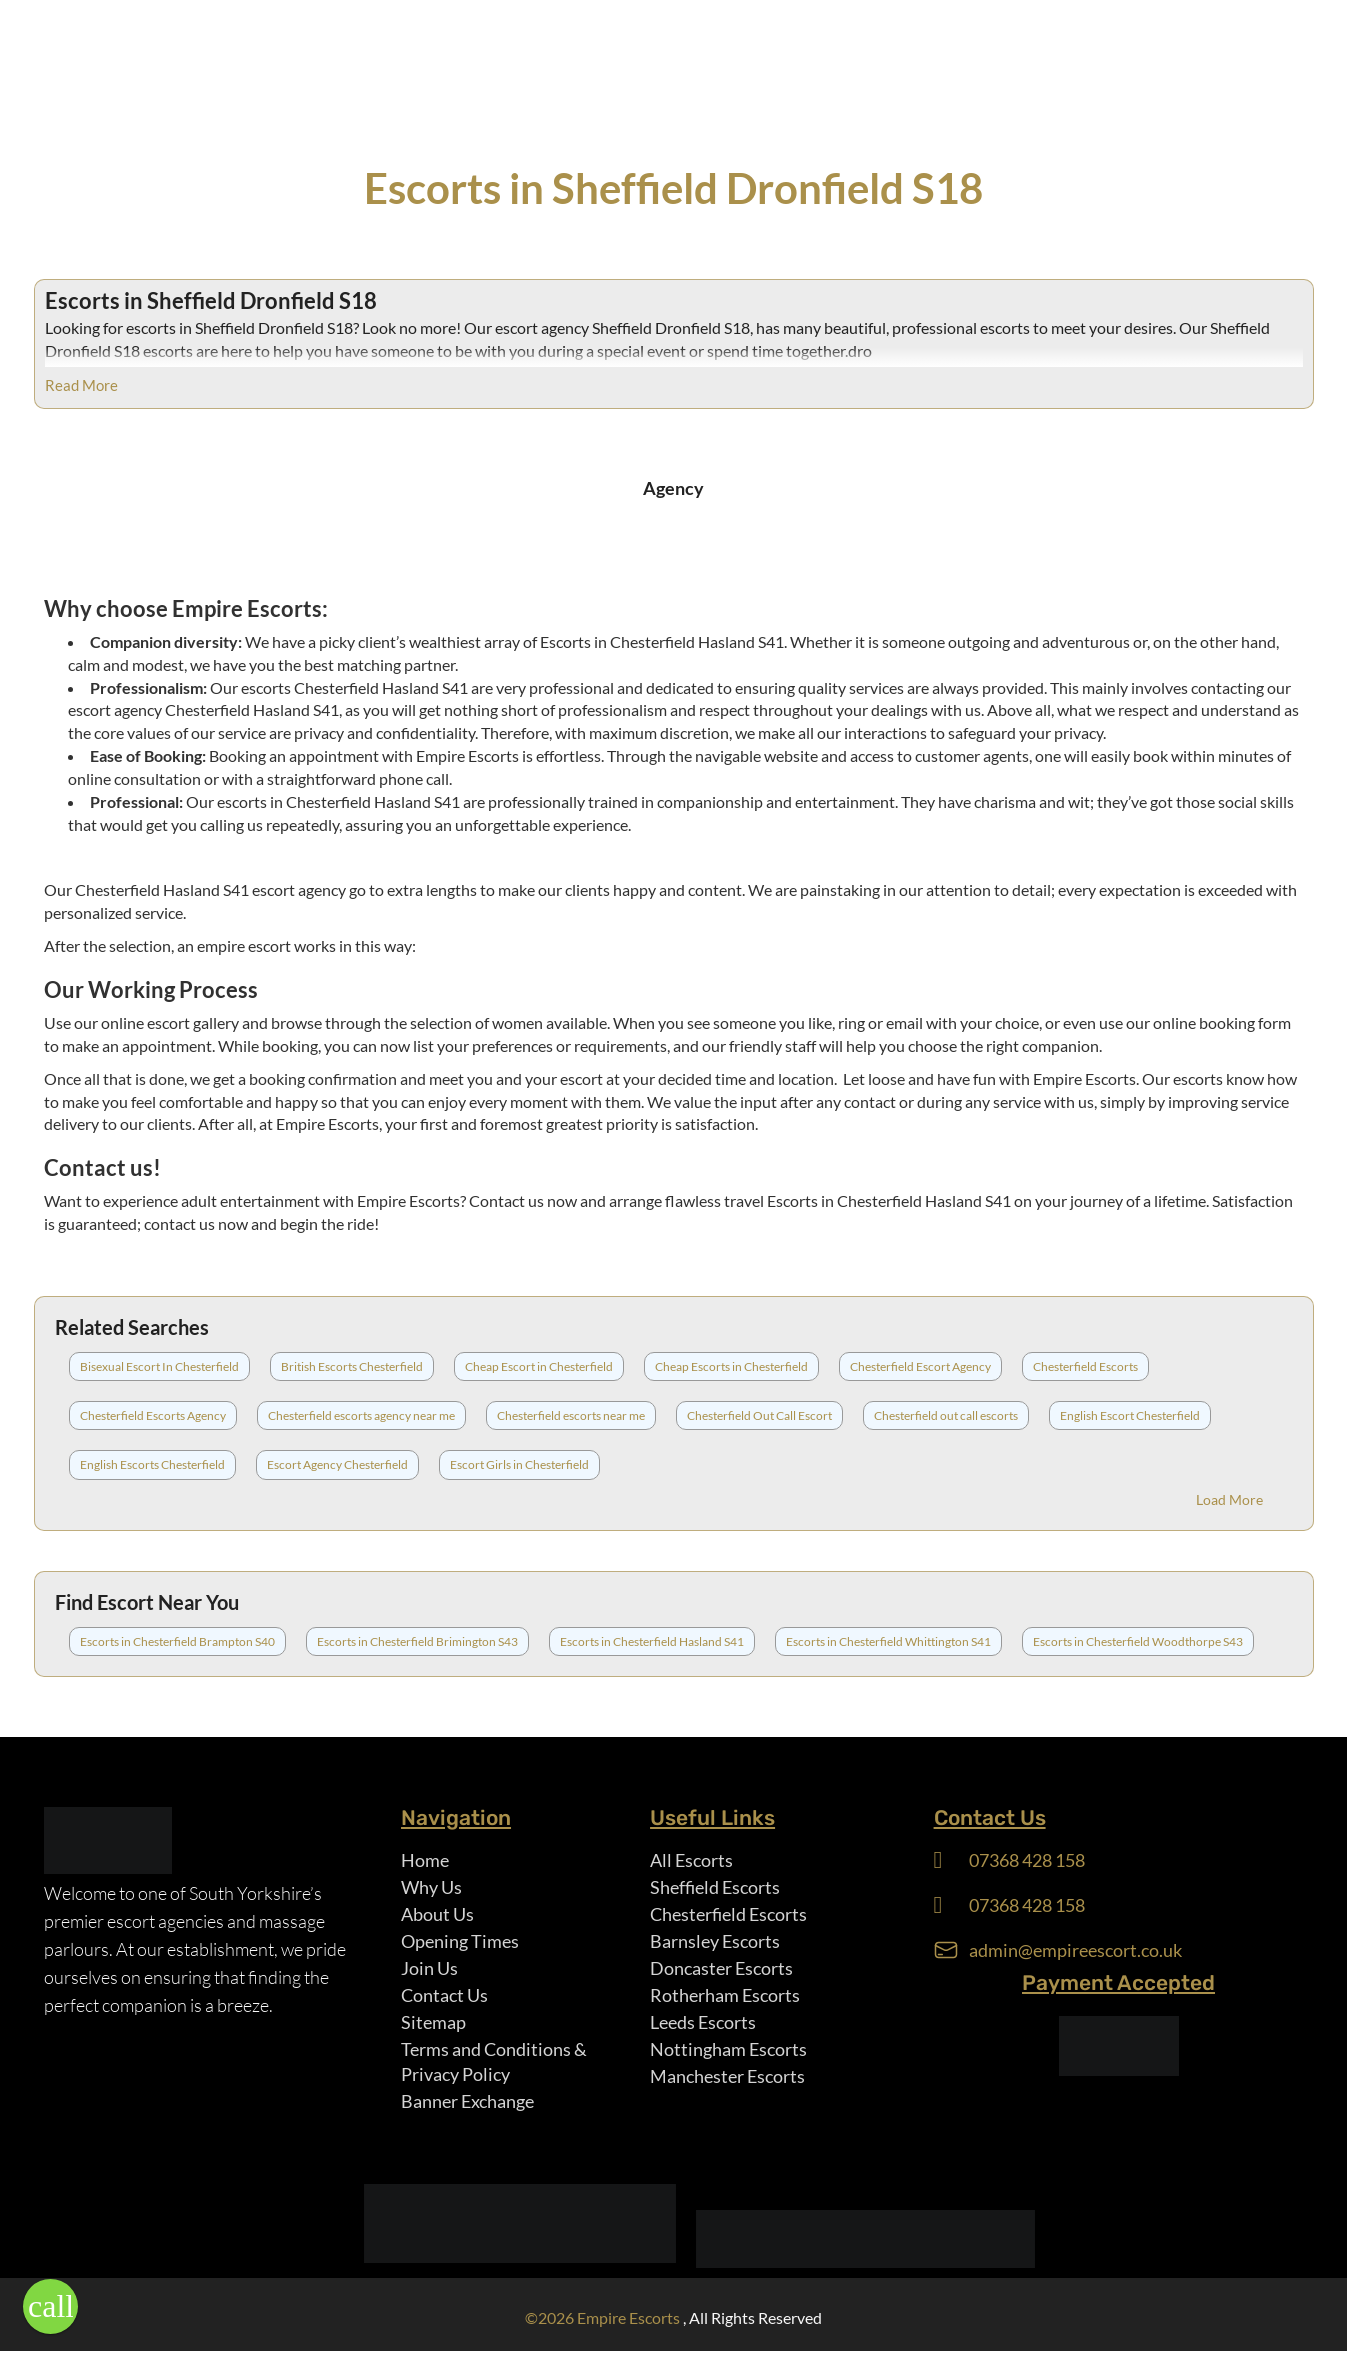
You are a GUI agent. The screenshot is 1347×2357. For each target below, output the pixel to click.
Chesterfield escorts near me (571, 1415)
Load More (1229, 1499)
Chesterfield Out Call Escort (759, 1415)
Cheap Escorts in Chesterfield (731, 1366)
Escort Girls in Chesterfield (519, 1464)
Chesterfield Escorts (1085, 1366)
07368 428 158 (1027, 1860)
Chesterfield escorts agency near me (361, 1415)
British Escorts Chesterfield (352, 1366)
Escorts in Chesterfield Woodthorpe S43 (1138, 1641)
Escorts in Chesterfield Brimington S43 (417, 1641)
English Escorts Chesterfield (152, 1464)
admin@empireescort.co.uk (1075, 1951)
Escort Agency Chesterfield (337, 1464)
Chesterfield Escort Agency (920, 1366)
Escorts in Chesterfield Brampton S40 (177, 1641)
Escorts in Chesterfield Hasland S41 (652, 1641)
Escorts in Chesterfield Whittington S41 (888, 1641)
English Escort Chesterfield (1130, 1415)
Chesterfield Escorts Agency (153, 1415)
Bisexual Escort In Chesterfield (159, 1366)
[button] (50, 2306)
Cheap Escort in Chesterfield (539, 1366)
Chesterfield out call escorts (946, 1415)
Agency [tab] (673, 488)
